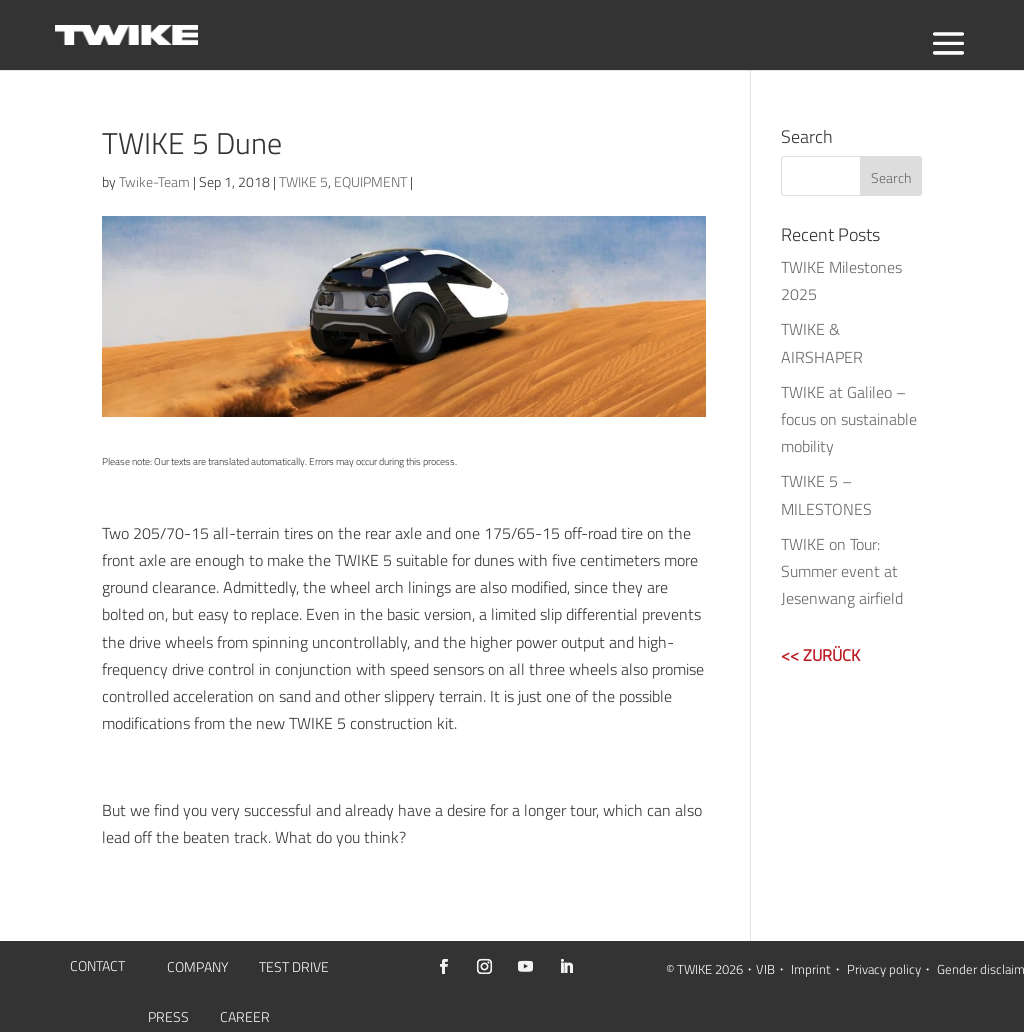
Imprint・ (817, 969)
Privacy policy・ (890, 969)
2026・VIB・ (751, 969)
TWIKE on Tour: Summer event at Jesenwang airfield (842, 571)
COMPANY (197, 968)
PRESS (168, 1018)
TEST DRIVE (294, 968)
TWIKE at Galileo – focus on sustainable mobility (849, 419)
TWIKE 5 (303, 181)
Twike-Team (154, 181)
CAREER (245, 1018)
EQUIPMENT (370, 181)
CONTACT (97, 967)
